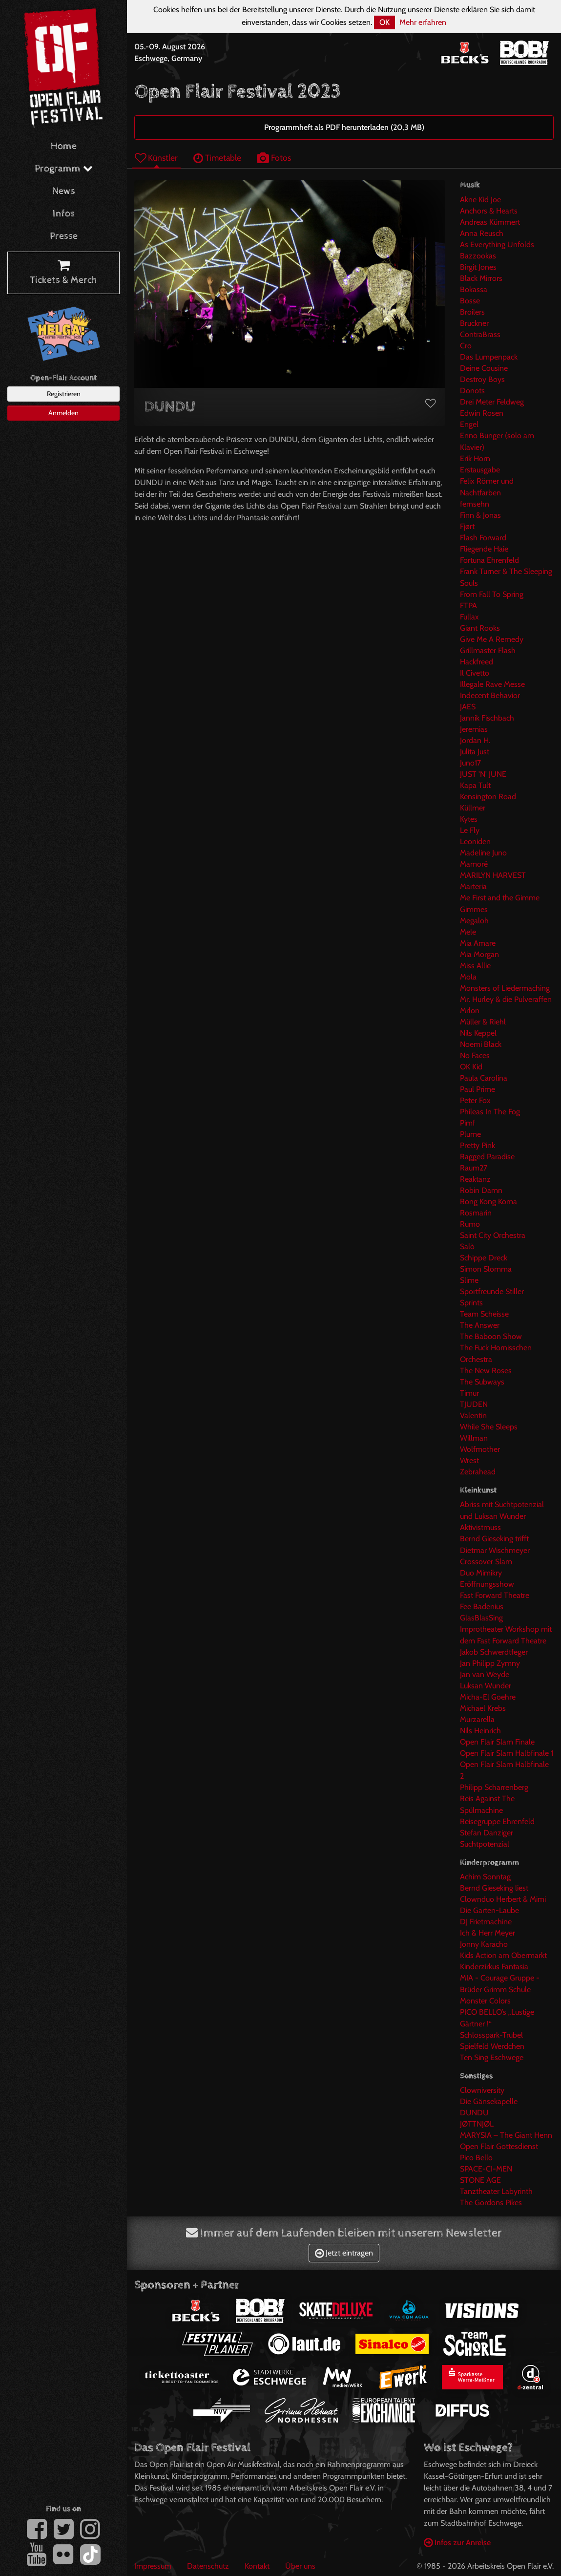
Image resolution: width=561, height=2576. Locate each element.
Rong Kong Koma (488, 1201)
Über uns (300, 2566)
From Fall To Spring (491, 594)
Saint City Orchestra (492, 1235)
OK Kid (471, 1066)
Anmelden (63, 412)
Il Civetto (474, 673)
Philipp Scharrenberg (494, 1787)
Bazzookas (478, 255)
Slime (469, 1280)
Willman (474, 1438)
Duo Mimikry (481, 1572)
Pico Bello (476, 2157)
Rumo (470, 1224)
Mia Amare (478, 943)
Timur (469, 1393)
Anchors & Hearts (489, 210)
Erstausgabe (480, 469)
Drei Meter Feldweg (492, 401)
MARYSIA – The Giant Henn (506, 2135)
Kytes (469, 819)
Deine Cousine (484, 368)
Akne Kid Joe (480, 199)
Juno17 (470, 762)
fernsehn (474, 504)
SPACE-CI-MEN (486, 2168)
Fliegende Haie (484, 549)
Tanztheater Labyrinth (496, 2191)
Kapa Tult (475, 785)
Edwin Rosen (481, 413)
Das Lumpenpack (489, 357)
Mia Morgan (479, 954)
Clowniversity (482, 2090)
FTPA (468, 605)
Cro (466, 345)
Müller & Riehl (483, 1021)
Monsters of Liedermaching (505, 988)
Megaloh (474, 920)
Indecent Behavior (490, 695)
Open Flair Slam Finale (497, 1741)
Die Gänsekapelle (489, 2101)
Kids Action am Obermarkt (503, 1955)
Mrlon (469, 1010)
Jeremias (474, 729)
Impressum (152, 2566)
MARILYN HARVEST (493, 875)
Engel (469, 424)
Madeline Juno (483, 852)
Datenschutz (208, 2566)
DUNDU (474, 2112)
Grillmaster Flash (488, 650)
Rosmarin (476, 1212)
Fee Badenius (481, 1606)
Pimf (467, 1123)
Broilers (472, 312)
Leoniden (475, 841)
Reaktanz (475, 1179)
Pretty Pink (477, 1145)
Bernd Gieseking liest (494, 1888)
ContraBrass (480, 334)
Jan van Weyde (484, 1674)
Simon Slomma (486, 1269)
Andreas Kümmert (490, 222)
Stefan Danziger (486, 1832)
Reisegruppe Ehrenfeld (497, 1821)
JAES (468, 706)
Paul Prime (477, 1089)
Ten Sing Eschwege (491, 2057)
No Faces (475, 1055)
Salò (467, 1246)
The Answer (479, 1325)
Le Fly (469, 830)
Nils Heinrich (480, 1730)
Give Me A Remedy (491, 639)
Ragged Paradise (487, 1156)
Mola (468, 976)
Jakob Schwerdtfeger (494, 1652)
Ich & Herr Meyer (487, 1932)
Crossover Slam (486, 1561)
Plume (470, 1134)
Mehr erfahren (422, 22)
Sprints (471, 1302)
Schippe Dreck (483, 1257)
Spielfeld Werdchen (492, 2046)
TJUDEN (474, 1404)
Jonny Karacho (484, 1944)
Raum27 (473, 1167)
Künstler (156, 157)
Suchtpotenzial (484, 1844)
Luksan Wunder (485, 1685)
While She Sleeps (489, 1426)
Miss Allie (475, 965)
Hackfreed (476, 661)
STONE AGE (480, 2180)
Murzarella (477, 1719)
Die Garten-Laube (489, 1910)
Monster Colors (485, 2000)
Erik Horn (475, 458)
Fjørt (467, 526)
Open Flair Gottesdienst (499, 2146)
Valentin (473, 1415)
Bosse (470, 300)
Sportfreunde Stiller (492, 1291)
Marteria (473, 886)
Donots (472, 390)
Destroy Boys (482, 379)
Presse (64, 236)
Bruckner (474, 323)
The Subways (482, 1381)
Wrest (469, 1460)
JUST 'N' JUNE (483, 774)
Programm (64, 168)
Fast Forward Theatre (494, 1595)
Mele (468, 932)
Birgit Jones (478, 267)
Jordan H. (475, 740)
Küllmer (472, 807)
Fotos (274, 157)
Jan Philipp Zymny (490, 1663)
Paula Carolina (483, 1078)
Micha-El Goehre (488, 1697)
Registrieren (64, 393)
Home (64, 146)
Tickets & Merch (63, 273)
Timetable (217, 157)
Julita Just (474, 751)
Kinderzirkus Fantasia (494, 1966)
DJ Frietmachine (486, 1921)
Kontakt (257, 2566)
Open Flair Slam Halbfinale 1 (506, 1753)
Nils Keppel (478, 1033)
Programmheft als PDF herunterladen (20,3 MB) (344, 127)
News (63, 191)
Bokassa (473, 289)
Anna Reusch (481, 233)
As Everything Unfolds (497, 244)
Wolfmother (480, 1449)
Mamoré (474, 864)
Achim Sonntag (485, 1876)
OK (384, 22)
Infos (64, 213)
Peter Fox (475, 1100)
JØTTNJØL (477, 2124)
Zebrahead (478, 1471)
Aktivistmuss (480, 1527)
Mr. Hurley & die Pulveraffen (506, 999)
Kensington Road (488, 796)
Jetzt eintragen (344, 2252)
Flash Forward (483, 537)
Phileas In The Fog (490, 1111)
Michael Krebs (483, 1708)
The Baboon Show (491, 1336)
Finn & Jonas (480, 515)
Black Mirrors (481, 278)
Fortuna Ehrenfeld (489, 560)
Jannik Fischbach (487, 718)
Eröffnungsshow (487, 1584)
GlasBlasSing (481, 1617)
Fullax (469, 616)
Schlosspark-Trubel (491, 2035)
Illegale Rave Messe (492, 684)
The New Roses (486, 1370)
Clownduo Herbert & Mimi (503, 1899)
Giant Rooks (480, 628)
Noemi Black (480, 1044)
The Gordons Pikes (491, 2202)
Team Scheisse (484, 1314)
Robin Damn (481, 1190)
